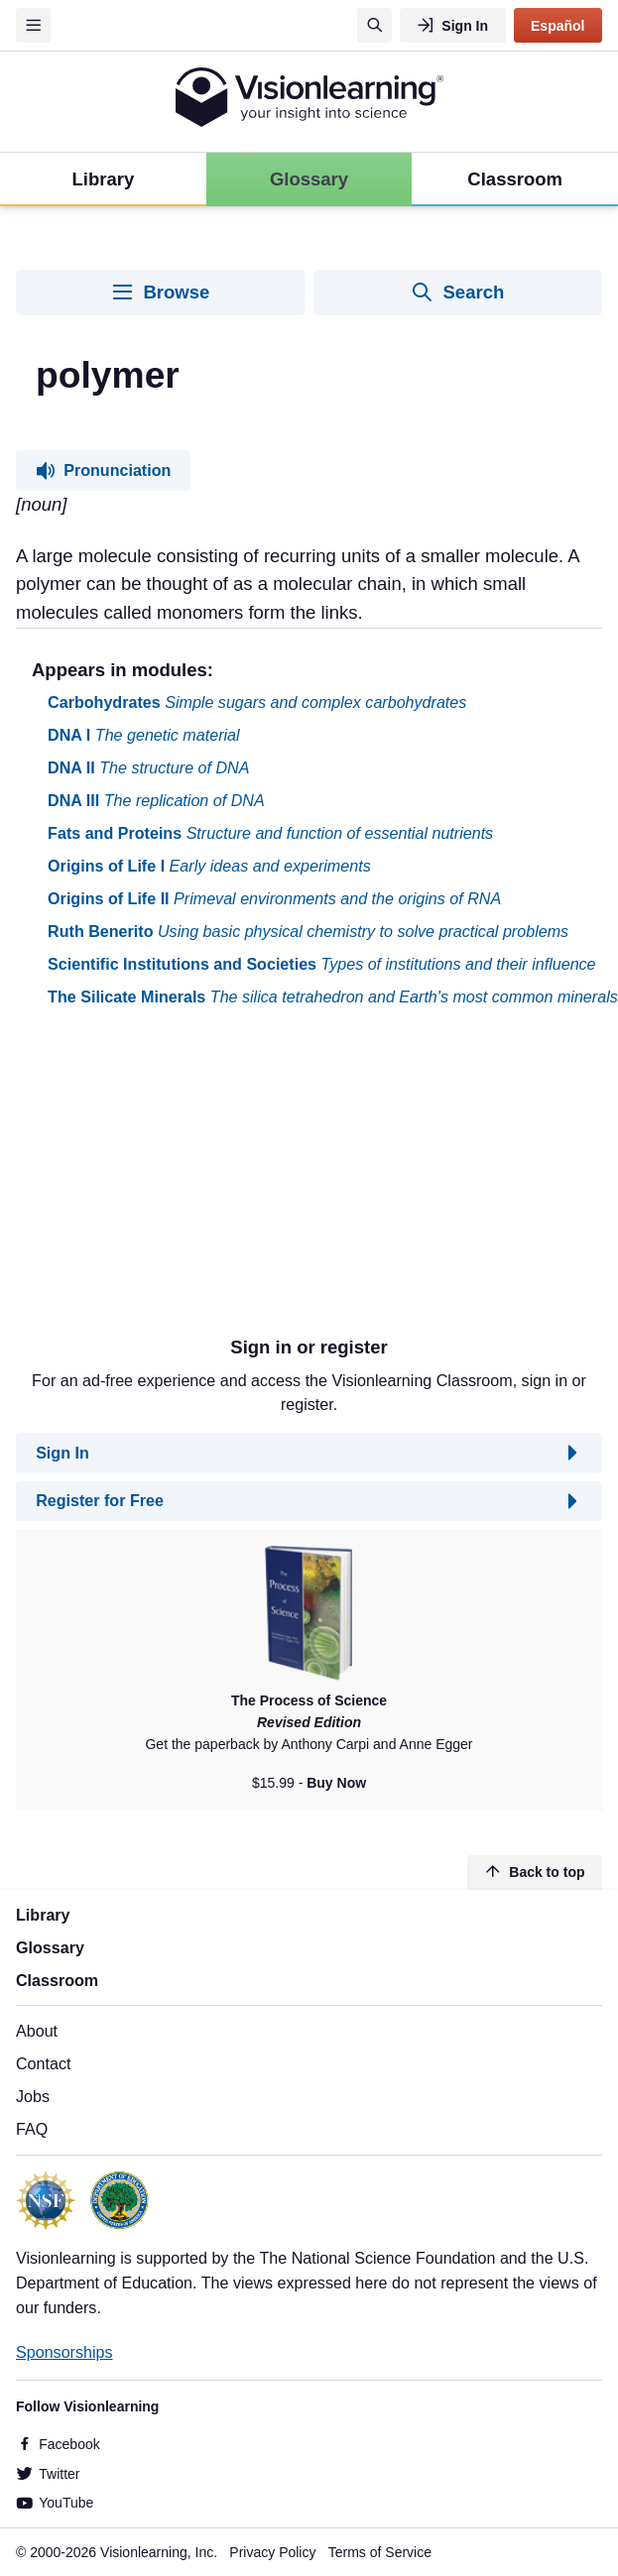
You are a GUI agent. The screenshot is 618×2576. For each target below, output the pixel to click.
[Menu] (33, 25)
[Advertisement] (289, 1179)
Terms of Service (380, 2552)
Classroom (57, 1980)
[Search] (374, 25)
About (37, 2031)
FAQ (32, 2129)
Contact (43, 2063)
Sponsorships (64, 2352)
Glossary (50, 1947)
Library (43, 1915)
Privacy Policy (272, 2552)
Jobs (33, 2096)
